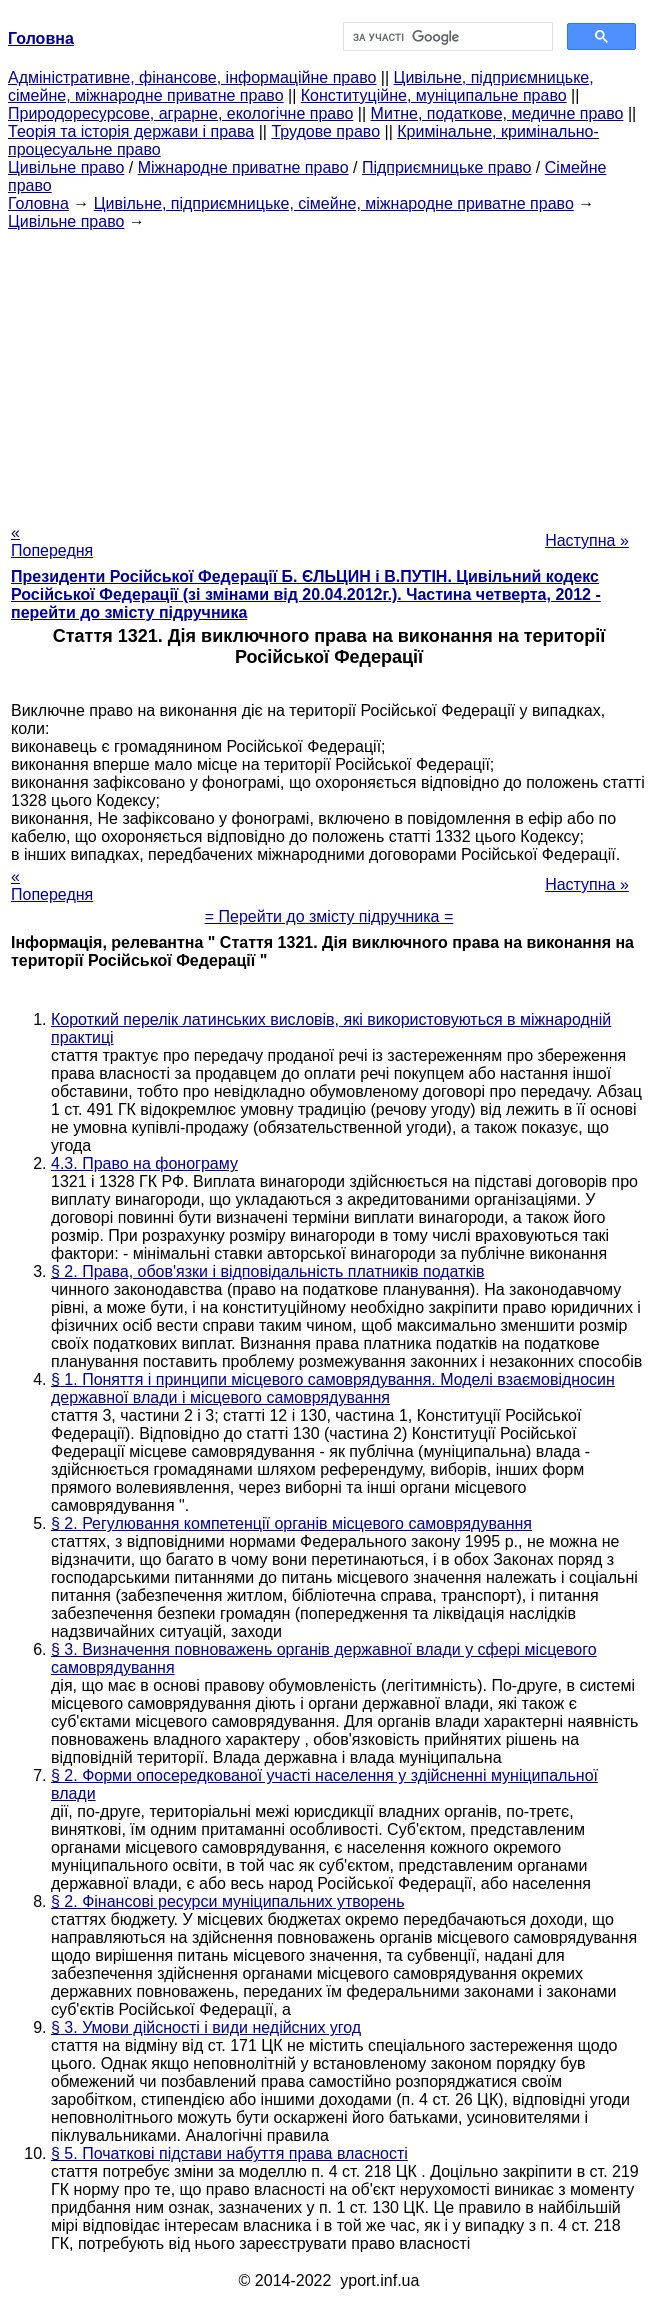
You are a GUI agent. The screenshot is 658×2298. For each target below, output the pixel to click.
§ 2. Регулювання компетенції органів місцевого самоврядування (291, 1523)
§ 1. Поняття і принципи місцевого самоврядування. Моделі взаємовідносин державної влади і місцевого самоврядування (333, 1388)
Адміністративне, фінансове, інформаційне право (192, 77)
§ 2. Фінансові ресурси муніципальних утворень (228, 1901)
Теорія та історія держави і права (131, 131)
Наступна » (587, 540)
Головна (38, 203)
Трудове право (325, 131)
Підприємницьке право (447, 167)
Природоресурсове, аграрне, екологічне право (180, 113)
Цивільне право (66, 167)
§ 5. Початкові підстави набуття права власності (229, 2153)
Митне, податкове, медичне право (497, 113)
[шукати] (446, 37)
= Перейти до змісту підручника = (329, 916)
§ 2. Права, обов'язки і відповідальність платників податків (267, 1271)
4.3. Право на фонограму (144, 1163)
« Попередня (52, 541)
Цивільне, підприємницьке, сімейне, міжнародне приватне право (334, 203)
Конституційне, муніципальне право (434, 95)
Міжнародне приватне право (243, 167)
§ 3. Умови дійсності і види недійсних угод (206, 2027)
